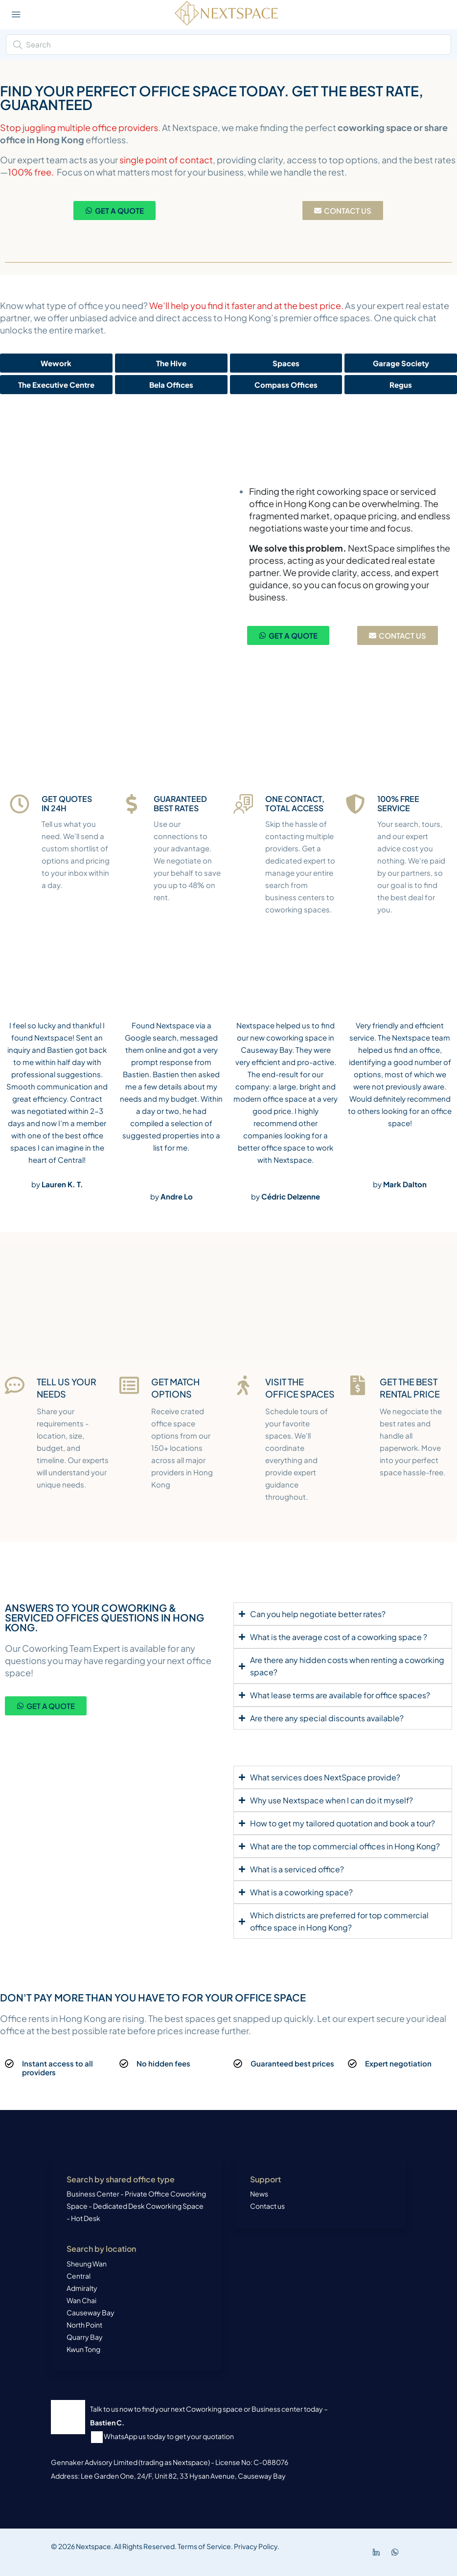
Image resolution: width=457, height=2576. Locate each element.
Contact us (267, 2205)
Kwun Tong (83, 2349)
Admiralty (82, 2288)
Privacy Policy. (256, 2546)
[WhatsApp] (396, 2552)
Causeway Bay (90, 2312)
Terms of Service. (205, 2546)
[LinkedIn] (378, 2552)
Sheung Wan (87, 2263)
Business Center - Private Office (118, 2193)
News (259, 2193)
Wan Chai (81, 2300)
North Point (84, 2324)
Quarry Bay (85, 2336)
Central (79, 2275)
